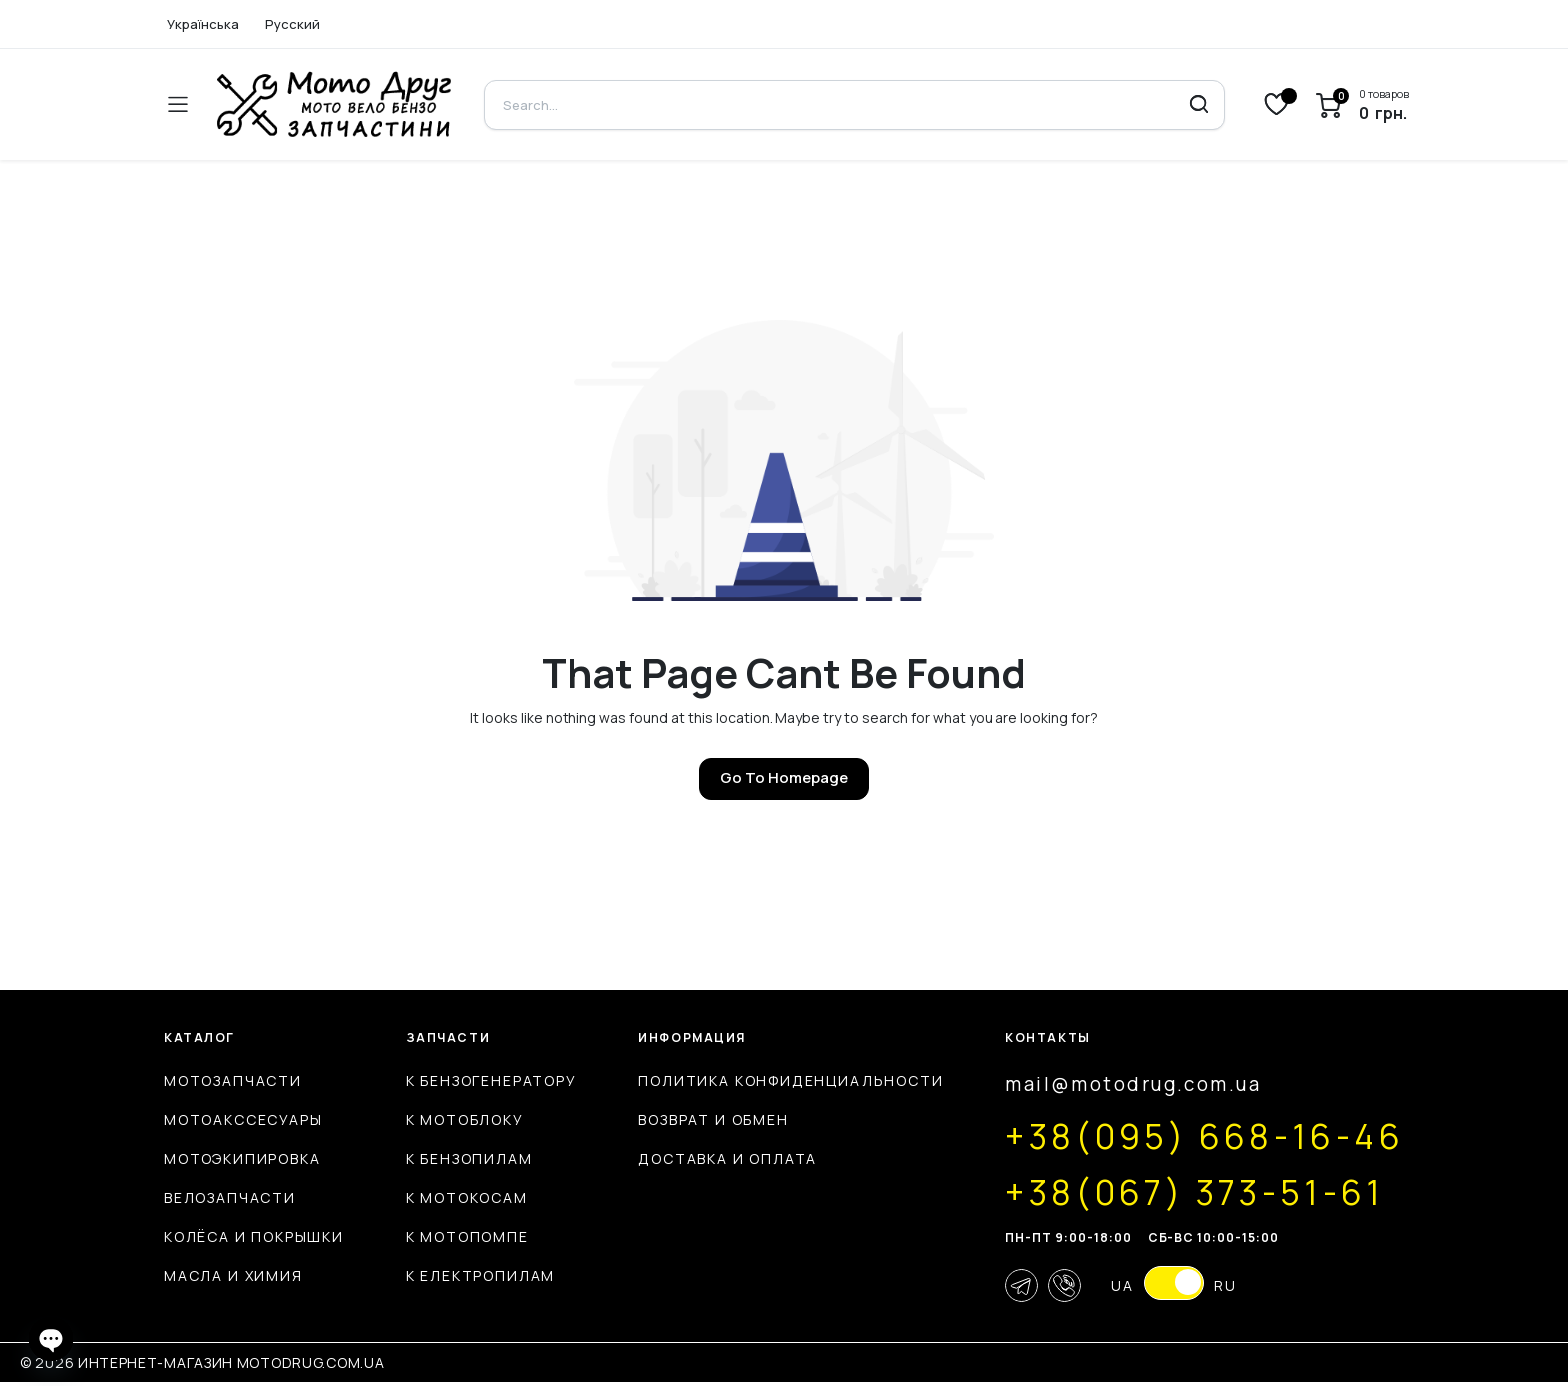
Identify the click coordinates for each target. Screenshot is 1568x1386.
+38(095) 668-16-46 (1190, 1136)
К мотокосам (457, 1197)
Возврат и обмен (694, 1119)
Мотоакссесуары (243, 1119)
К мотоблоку (455, 1119)
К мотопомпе (457, 1236)
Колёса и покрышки (254, 1236)
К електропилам (470, 1275)
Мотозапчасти (233, 1080)
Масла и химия (233, 1275)
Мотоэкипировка (242, 1158)
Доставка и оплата (708, 1158)
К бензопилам (459, 1158)
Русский (292, 24)
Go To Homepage (784, 777)
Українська (203, 24)
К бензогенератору (481, 1080)
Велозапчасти (230, 1197)
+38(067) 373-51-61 (1178, 1192)
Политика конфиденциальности (771, 1080)
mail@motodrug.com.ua (1113, 1084)
